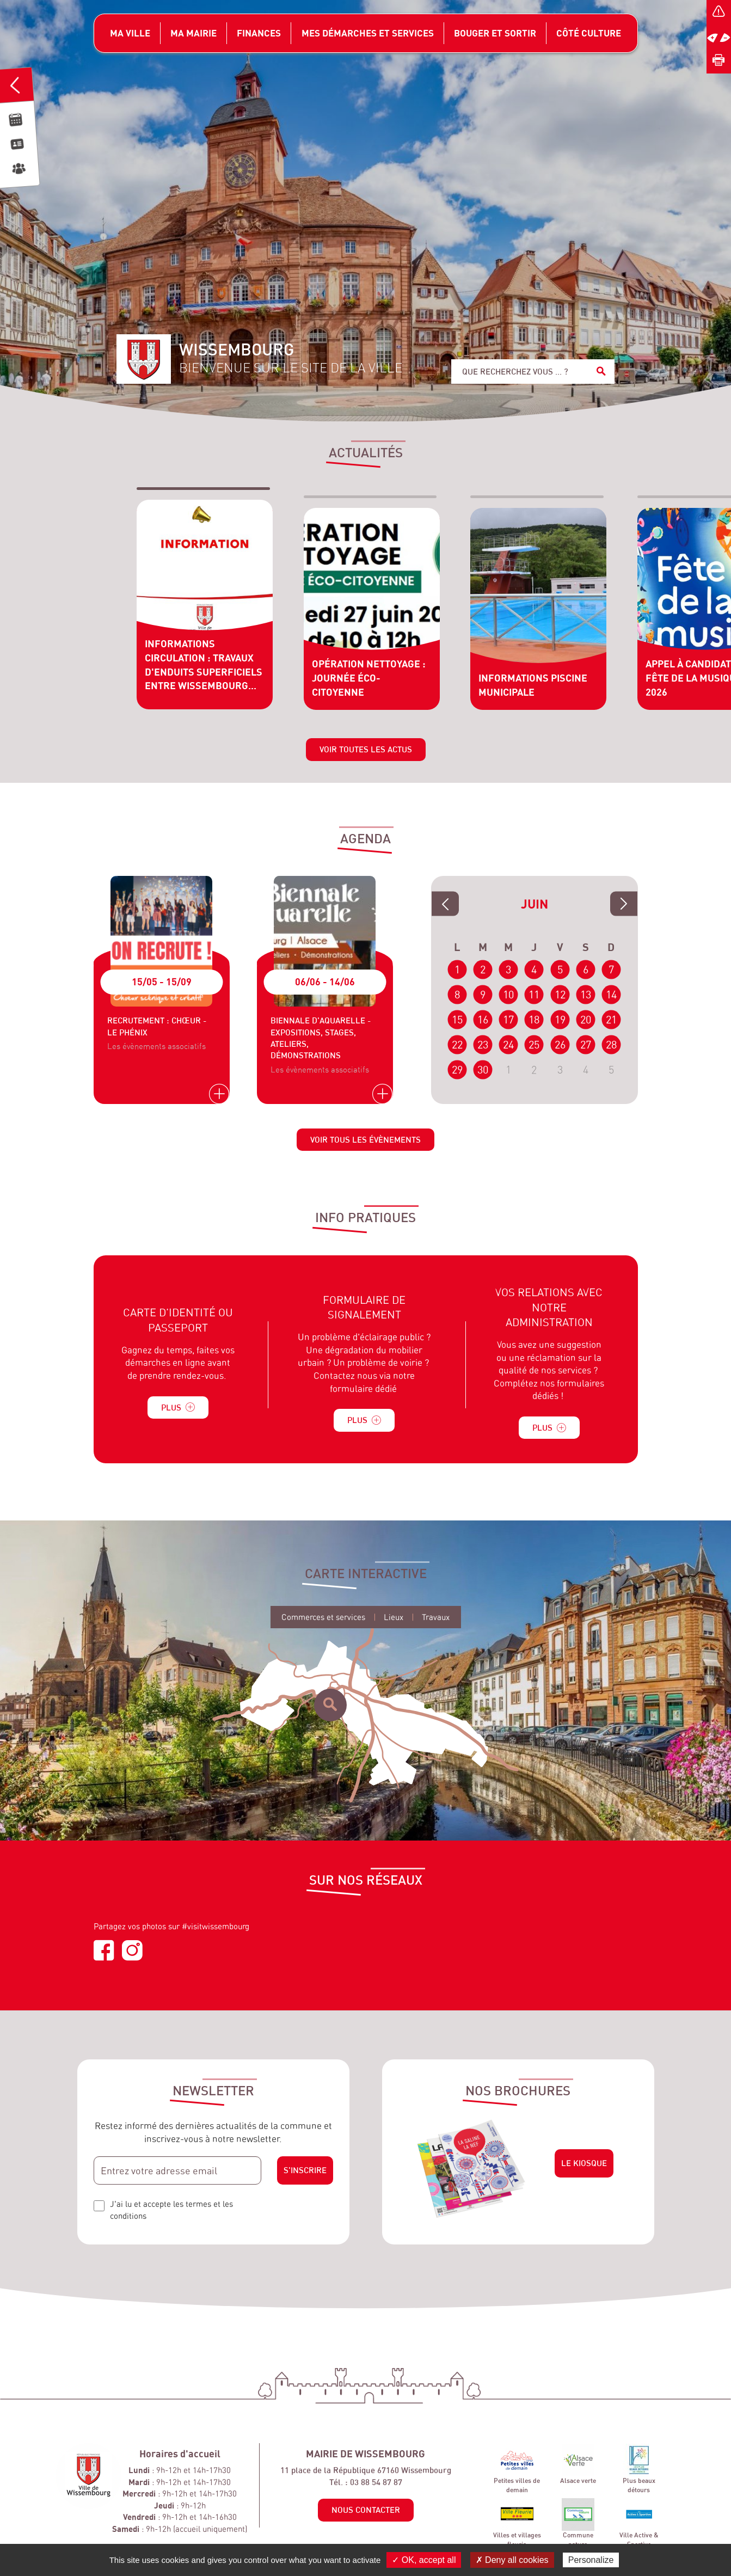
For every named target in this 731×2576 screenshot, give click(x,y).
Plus (178, 1412)
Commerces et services (323, 1622)
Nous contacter (365, 2514)
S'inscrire (305, 2175)
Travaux (436, 1622)
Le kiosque (584, 2168)
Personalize (591, 2560)
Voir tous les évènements (365, 1144)
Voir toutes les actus (366, 754)
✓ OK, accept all (424, 2560)
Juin (534, 908)
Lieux (393, 1622)
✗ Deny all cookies (512, 2560)
